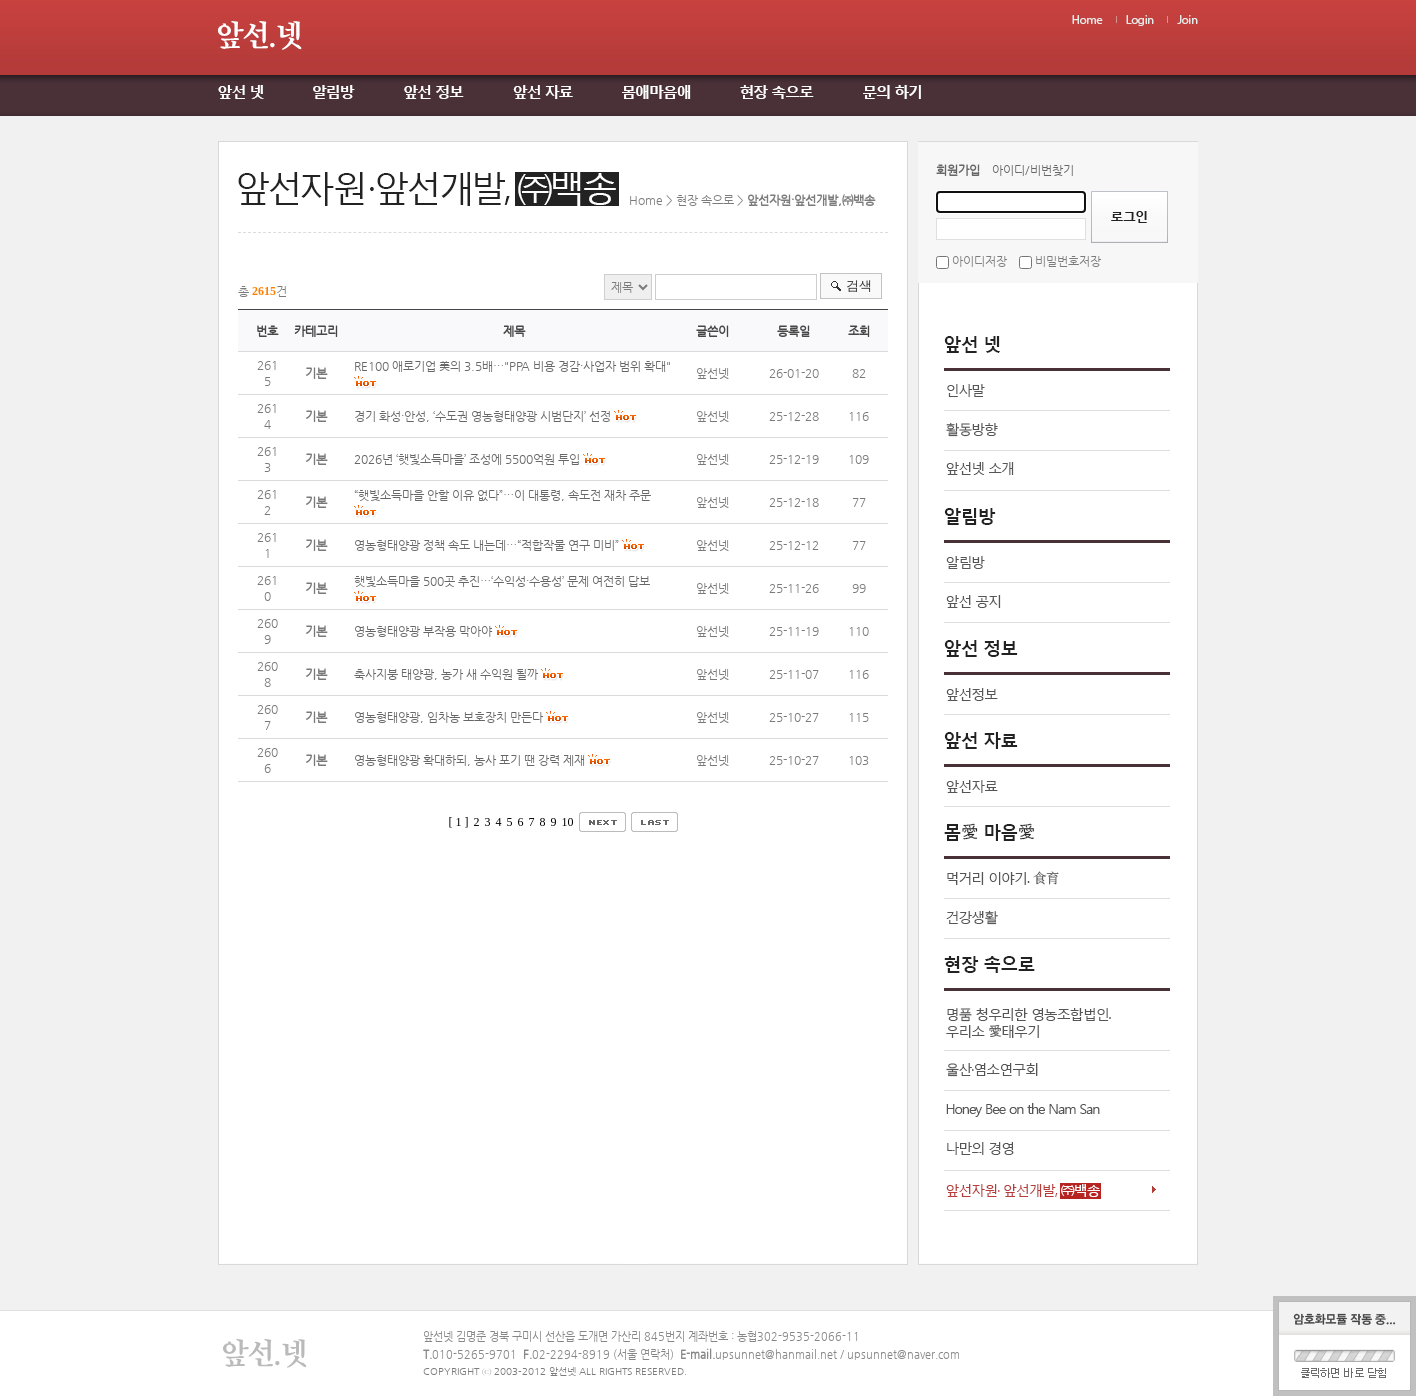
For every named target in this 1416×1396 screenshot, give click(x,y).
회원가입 (958, 170)
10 (568, 822)
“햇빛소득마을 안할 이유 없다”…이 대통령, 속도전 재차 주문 (502, 495)
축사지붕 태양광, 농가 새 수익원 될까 (446, 674)
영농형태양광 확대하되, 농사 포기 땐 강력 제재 (469, 760)
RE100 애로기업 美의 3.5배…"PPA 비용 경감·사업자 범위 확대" (512, 366)
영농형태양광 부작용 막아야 (423, 631)
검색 (859, 285)
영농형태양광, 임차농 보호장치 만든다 (448, 717)
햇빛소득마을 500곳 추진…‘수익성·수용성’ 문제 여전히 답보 (502, 581)
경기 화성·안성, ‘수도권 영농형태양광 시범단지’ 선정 (482, 416)
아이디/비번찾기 (1033, 170)
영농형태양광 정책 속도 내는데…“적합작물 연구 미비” (486, 545)
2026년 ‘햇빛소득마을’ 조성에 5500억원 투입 (467, 459)
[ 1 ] (459, 822)
